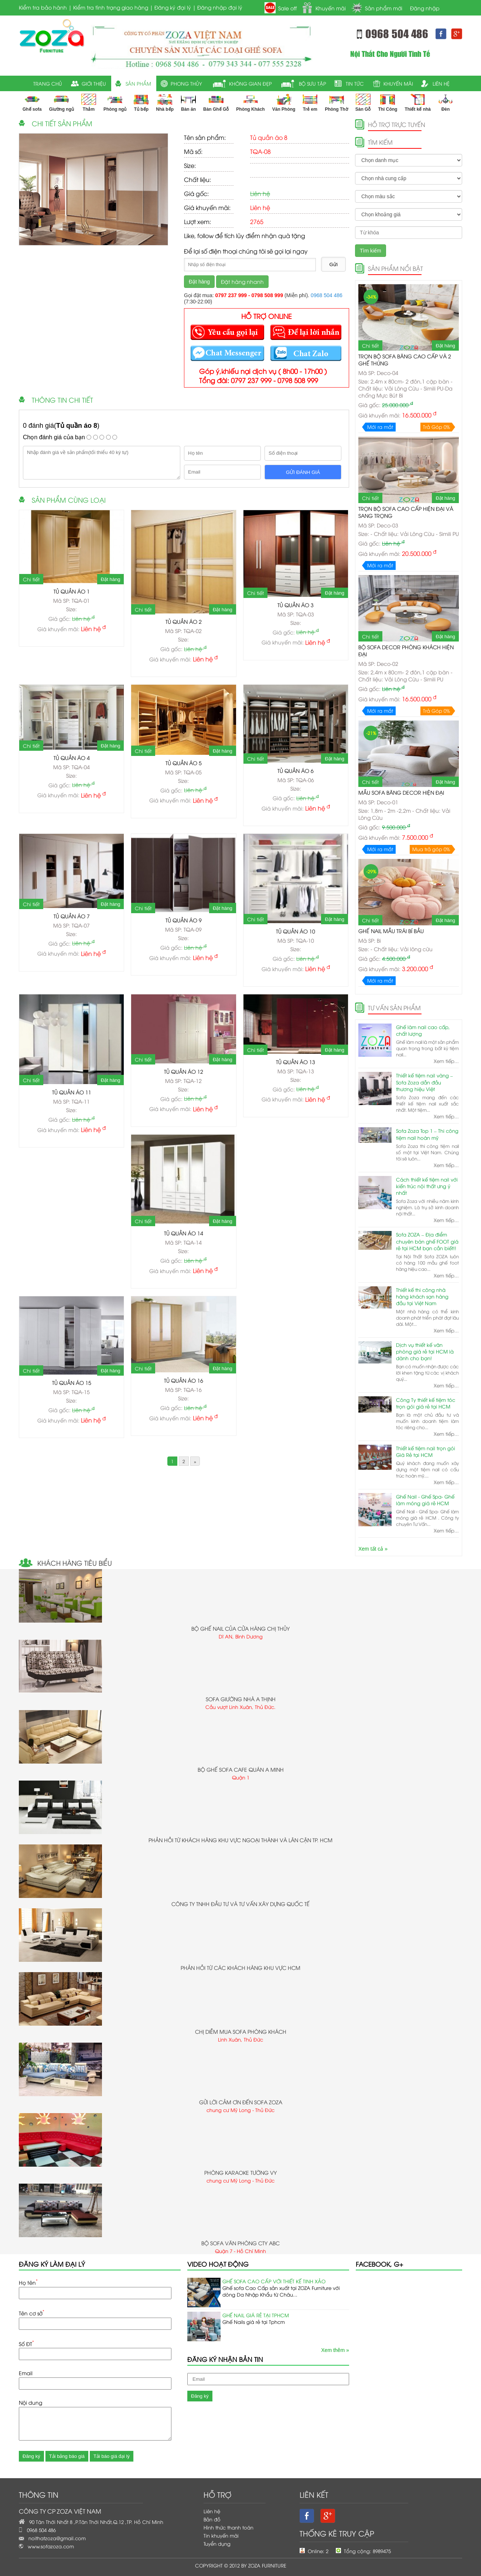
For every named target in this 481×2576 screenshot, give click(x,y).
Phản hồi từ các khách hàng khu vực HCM (240, 1967)
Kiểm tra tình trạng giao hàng (110, 7)
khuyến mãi (398, 83)
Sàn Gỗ (363, 103)
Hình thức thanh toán (228, 2527)
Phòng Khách (250, 103)
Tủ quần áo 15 (71, 1382)
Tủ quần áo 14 (183, 1233)
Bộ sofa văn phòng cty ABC (240, 2242)
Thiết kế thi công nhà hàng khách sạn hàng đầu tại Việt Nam (422, 1296)
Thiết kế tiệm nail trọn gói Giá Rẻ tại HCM (425, 1451)
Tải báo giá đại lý (111, 2456)
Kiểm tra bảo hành (43, 7)
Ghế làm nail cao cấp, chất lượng (423, 1030)
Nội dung (30, 2402)
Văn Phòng (284, 103)
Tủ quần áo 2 (184, 621)
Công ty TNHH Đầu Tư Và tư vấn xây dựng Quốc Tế (240, 1903)
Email (26, 2372)
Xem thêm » (335, 2350)
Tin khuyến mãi (221, 2535)
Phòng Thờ (336, 103)
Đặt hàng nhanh (242, 281)
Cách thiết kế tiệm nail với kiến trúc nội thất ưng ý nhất (427, 1186)
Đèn (445, 103)
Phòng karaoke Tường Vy (240, 2172)
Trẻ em (310, 103)
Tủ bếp (141, 103)
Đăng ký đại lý (172, 7)
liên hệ (441, 83)
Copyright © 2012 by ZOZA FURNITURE (240, 2565)
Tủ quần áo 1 (72, 591)
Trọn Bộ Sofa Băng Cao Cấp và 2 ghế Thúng (404, 359)
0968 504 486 (326, 295)
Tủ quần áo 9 (184, 920)
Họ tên (28, 2282)
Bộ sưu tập (312, 83)
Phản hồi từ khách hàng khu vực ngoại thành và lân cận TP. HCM (240, 1839)
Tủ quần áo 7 (72, 915)
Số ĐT (26, 2343)
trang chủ (47, 83)
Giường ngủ (61, 103)
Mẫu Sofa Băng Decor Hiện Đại (401, 792)
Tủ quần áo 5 (184, 762)
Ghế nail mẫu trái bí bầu (391, 930)
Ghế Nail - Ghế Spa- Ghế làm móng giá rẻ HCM (425, 1499)
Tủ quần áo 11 (71, 1092)
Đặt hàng (199, 282)
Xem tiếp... (446, 1060)
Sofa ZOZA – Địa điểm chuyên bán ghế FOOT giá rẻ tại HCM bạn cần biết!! (427, 1241)
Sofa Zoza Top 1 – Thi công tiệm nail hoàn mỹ (427, 1134)
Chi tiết (31, 579)
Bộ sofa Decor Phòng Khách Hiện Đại (406, 650)
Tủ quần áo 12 (183, 1071)
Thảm (88, 103)
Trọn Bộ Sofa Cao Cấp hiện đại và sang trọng (405, 512)
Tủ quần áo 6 (295, 770)
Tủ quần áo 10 (295, 931)
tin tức (355, 83)
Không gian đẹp (250, 83)
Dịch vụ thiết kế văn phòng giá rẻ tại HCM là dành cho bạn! (425, 1351)
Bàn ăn (188, 103)
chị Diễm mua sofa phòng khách (240, 2031)
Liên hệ (212, 2511)
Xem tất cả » (373, 1549)
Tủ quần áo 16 (183, 1380)
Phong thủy (186, 83)
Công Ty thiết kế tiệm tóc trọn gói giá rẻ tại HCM (425, 1403)
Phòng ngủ (114, 103)
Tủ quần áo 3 (295, 604)
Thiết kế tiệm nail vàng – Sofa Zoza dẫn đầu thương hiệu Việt (424, 1082)
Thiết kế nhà (418, 103)
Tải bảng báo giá (67, 2456)
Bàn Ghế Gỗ (216, 103)
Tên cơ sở (31, 2312)
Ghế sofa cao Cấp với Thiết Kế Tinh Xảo (273, 2281)
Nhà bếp (165, 103)
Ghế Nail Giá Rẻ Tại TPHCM (255, 2315)
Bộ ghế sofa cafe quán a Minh (241, 1769)
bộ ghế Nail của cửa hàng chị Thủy (240, 1628)
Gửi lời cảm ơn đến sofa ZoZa (240, 2101)
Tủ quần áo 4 (72, 757)
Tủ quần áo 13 (295, 1061)
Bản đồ (212, 2519)
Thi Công (387, 103)
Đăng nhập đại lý (219, 7)
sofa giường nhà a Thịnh (241, 1698)
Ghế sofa (32, 103)
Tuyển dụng (217, 2543)
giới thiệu (94, 83)
